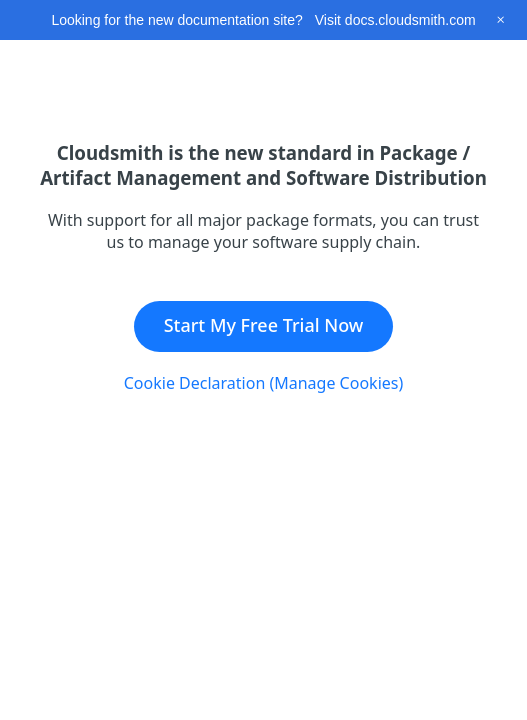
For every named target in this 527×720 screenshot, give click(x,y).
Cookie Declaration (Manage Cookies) (264, 383)
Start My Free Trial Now (264, 325)
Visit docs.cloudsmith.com (395, 20)
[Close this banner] (500, 19)
